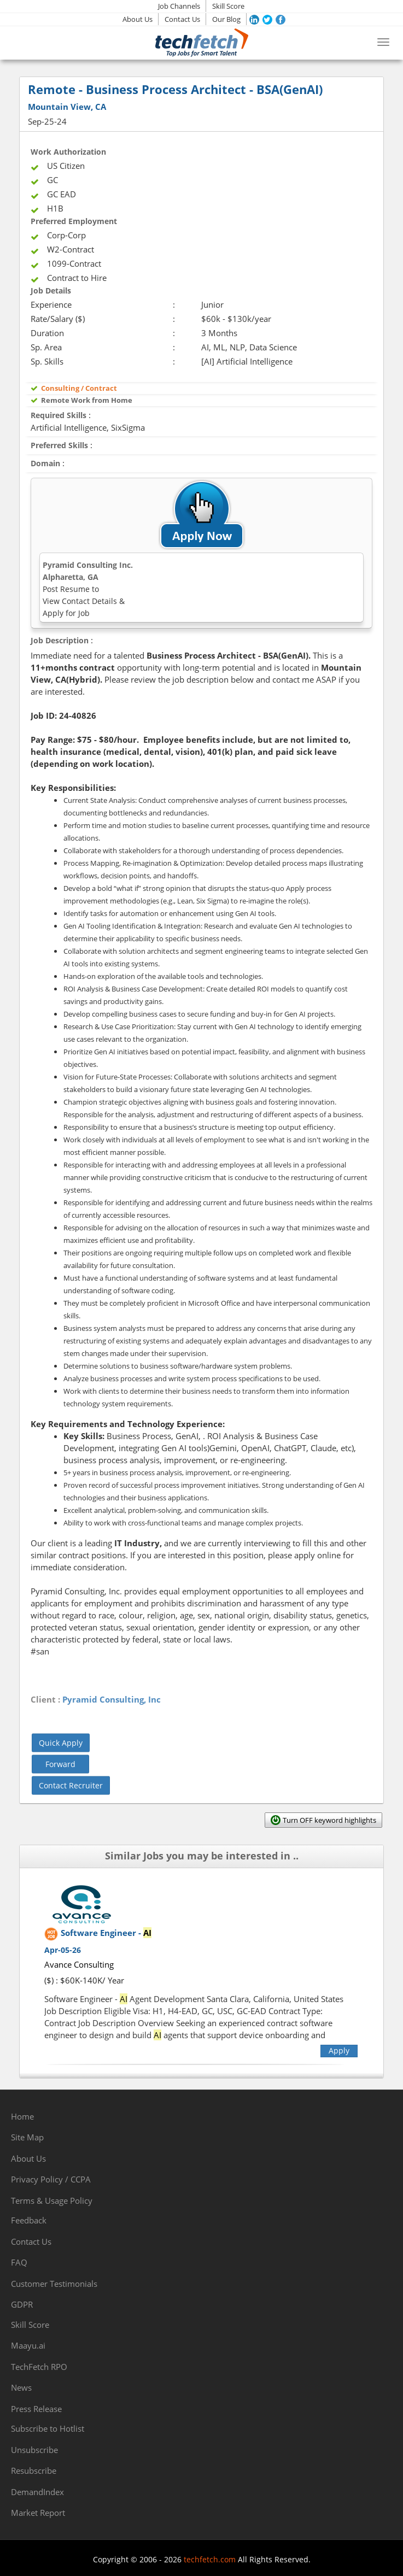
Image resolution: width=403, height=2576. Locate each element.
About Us (137, 19)
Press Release (36, 2408)
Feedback (28, 2220)
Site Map (27, 2137)
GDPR (22, 2304)
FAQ (19, 2262)
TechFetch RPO (39, 2366)
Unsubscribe (34, 2449)
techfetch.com (210, 2559)
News (21, 2387)
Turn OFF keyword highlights (329, 1820)
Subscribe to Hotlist (47, 2428)
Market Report (38, 2512)
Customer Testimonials (54, 2283)
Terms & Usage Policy (51, 2200)
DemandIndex (37, 2491)
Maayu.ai (28, 2345)
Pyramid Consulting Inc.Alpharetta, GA (88, 589)
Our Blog (226, 19)
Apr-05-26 (62, 1950)
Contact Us (182, 19)
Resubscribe (33, 2470)
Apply (339, 2050)
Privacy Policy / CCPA (51, 2179)
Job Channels (179, 6)
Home (22, 2116)
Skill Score (228, 6)
